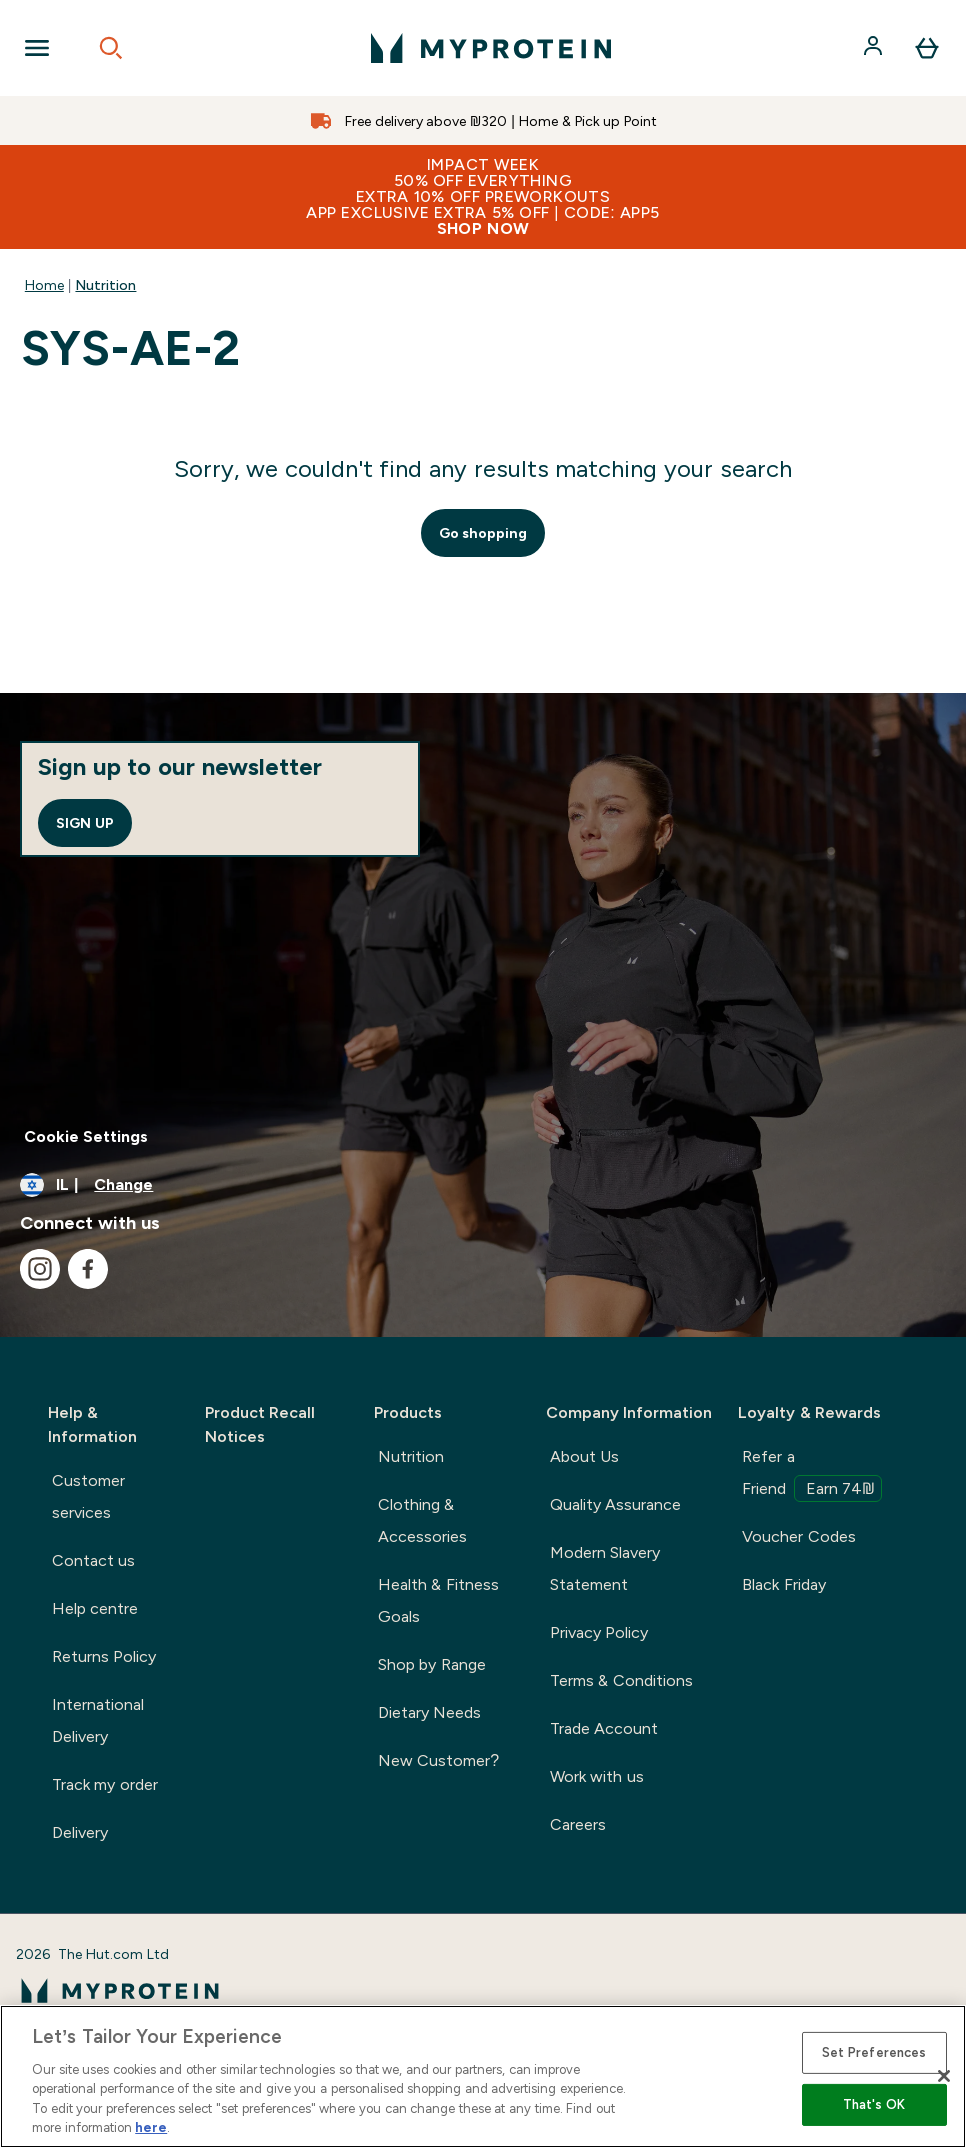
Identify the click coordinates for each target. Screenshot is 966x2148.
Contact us (93, 1560)
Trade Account (604, 1728)
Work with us (597, 1776)
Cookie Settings (86, 1136)
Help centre (95, 1608)
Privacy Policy (599, 1632)
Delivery (80, 1832)
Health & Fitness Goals (438, 1600)
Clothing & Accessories (422, 1520)
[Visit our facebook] (88, 1269)
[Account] (875, 48)
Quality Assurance (615, 1504)
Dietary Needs (429, 1712)
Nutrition (105, 285)
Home (44, 285)
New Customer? (438, 1760)
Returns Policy (104, 1656)
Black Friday (783, 1584)
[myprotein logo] (491, 48)
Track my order (105, 1784)
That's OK (874, 2104)
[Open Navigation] (37, 48)
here (151, 2127)
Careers (578, 1824)
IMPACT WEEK (483, 196)
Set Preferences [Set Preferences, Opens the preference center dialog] (874, 2052)
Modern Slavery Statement (605, 1568)
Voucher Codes (798, 1536)
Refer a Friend (812, 1475)
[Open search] (111, 48)
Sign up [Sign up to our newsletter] (85, 823)
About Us (584, 1456)
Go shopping (483, 533)
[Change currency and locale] (483, 1185)
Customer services (88, 1496)
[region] (483, 2076)
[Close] (944, 2076)
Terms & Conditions (621, 1680)
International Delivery (98, 1720)
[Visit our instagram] (40, 1269)
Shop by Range (432, 1664)
